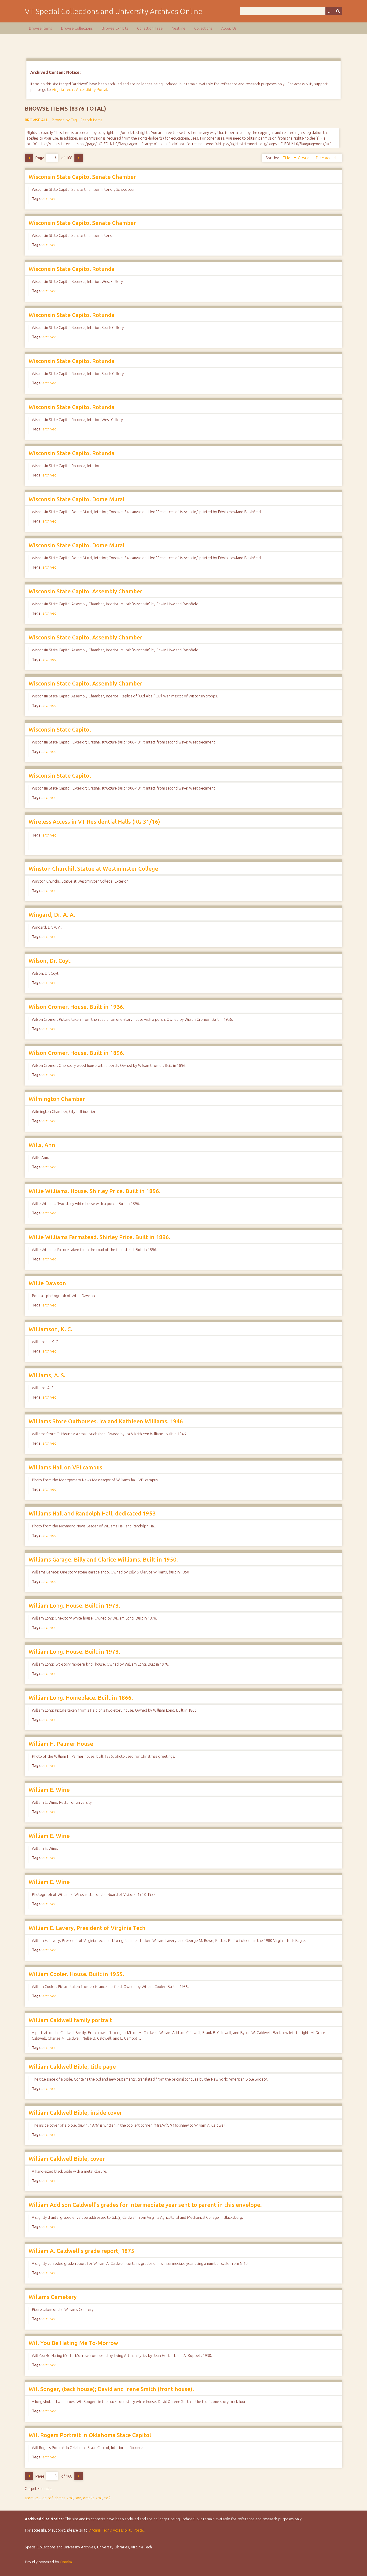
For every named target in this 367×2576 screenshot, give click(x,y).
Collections (203, 28)
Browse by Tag (64, 120)
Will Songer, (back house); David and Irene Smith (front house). (111, 2389)
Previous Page (29, 158)
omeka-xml (92, 2498)
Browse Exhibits (115, 28)
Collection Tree (150, 28)
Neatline (178, 28)
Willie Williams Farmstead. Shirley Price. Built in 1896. (99, 1237)
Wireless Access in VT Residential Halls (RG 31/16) (94, 822)
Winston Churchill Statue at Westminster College (93, 869)
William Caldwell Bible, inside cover (75, 2113)
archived (49, 199)
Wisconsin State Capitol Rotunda (71, 269)
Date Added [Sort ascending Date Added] (326, 158)
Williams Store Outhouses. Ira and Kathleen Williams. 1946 (106, 1421)
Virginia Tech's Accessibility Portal (79, 89)
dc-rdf (47, 2498)
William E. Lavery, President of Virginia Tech (87, 1928)
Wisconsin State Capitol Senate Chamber (82, 177)
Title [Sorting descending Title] (287, 158)
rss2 (107, 2498)
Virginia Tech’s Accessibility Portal (116, 2530)
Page (46, 158)
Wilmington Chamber (57, 1099)
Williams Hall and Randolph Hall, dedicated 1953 (92, 1513)
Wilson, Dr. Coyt (49, 961)
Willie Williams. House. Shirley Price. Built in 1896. (95, 1191)
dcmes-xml (64, 2498)
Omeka (66, 2562)
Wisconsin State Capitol (60, 729)
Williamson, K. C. (50, 1329)
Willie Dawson (47, 1283)
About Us (228, 28)
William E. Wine (49, 1790)
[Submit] (338, 11)
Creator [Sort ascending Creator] (305, 158)
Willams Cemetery (53, 2297)
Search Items (91, 120)
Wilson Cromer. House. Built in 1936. (77, 1007)
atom (29, 2498)
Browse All (36, 120)
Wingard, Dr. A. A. (52, 915)
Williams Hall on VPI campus (65, 1467)
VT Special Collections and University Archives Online (113, 11)
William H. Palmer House (61, 1744)
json (78, 2498)
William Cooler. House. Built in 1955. (76, 1974)
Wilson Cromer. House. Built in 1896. (77, 1053)
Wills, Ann (42, 1145)
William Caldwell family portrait (70, 2020)
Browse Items (40, 28)
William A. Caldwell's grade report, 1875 (81, 2251)
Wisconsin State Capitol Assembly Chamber (85, 591)
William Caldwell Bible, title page (72, 2067)
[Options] (329, 11)
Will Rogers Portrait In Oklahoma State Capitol (90, 2435)
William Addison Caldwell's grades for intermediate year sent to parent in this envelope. (145, 2205)
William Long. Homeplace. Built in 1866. (81, 1698)
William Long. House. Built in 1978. (74, 1605)
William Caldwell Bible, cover (67, 2159)
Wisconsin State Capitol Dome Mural (77, 499)
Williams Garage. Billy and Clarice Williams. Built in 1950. (103, 1559)
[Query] (291, 11)
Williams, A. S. (47, 1375)
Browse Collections (77, 28)
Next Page (78, 158)
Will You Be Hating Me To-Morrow (73, 2343)
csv (37, 2498)
